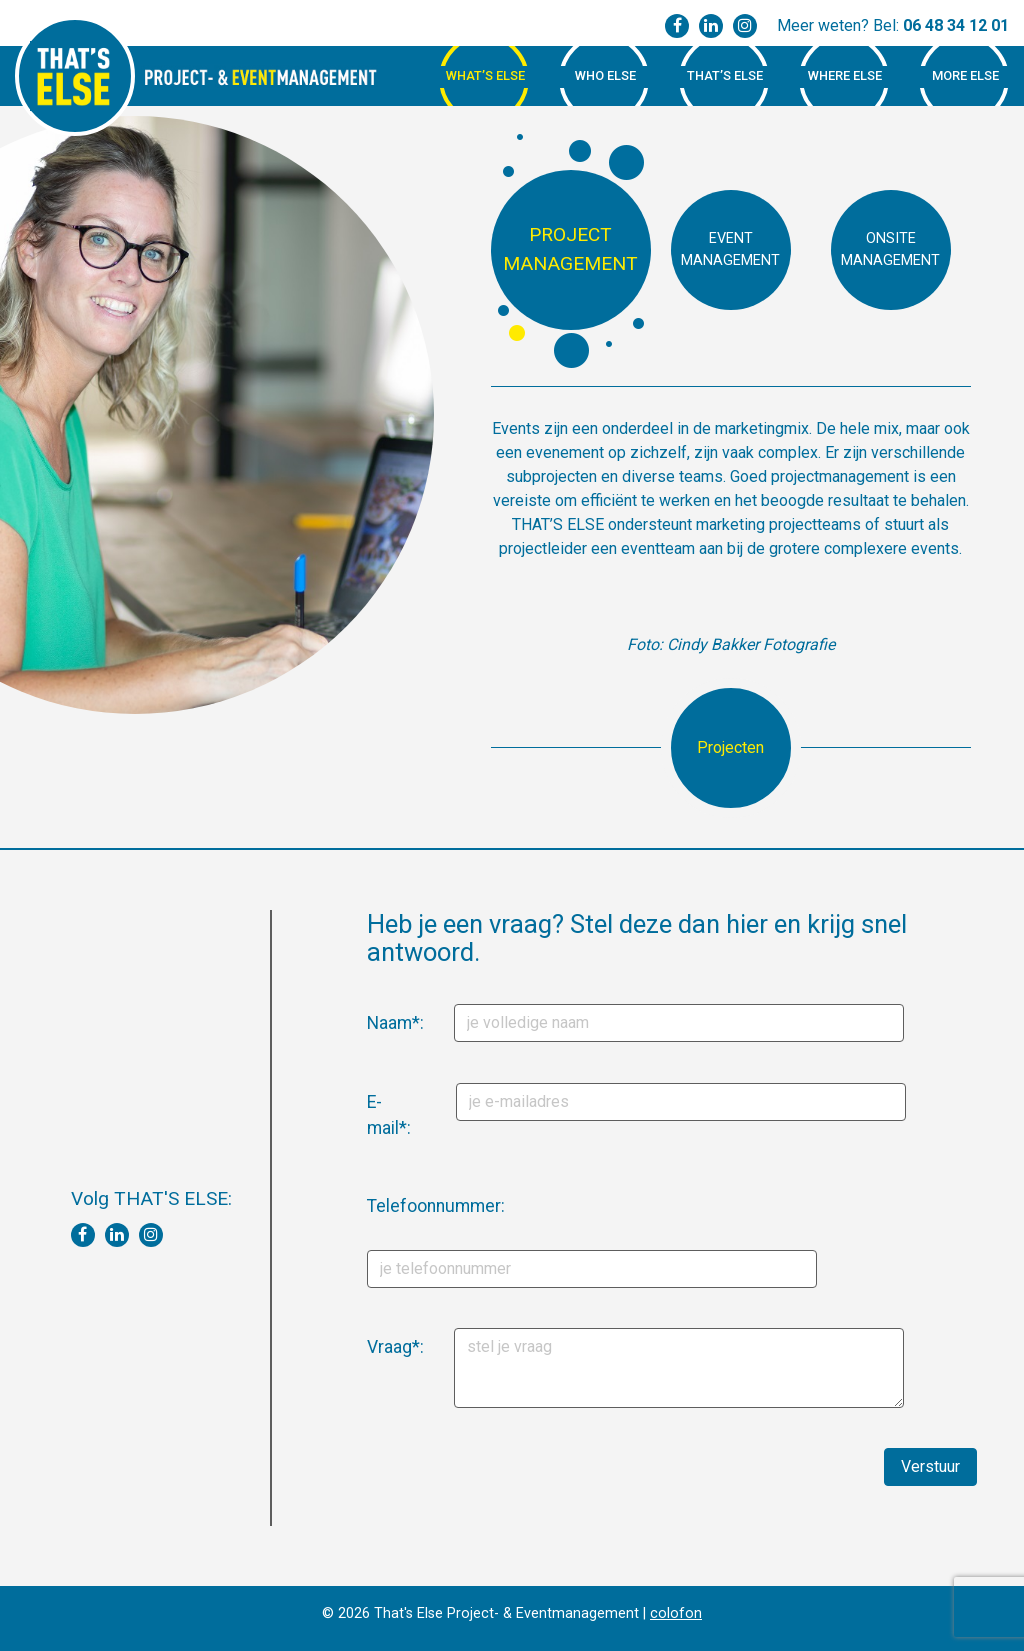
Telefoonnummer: (380, 1206)
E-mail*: (374, 1115)
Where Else (845, 75)
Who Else (605, 75)
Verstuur (930, 1466)
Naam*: (374, 1023)
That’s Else (725, 75)
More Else (965, 75)
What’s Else (485, 75)
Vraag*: (374, 1347)
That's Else (75, 76)
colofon (676, 1613)
